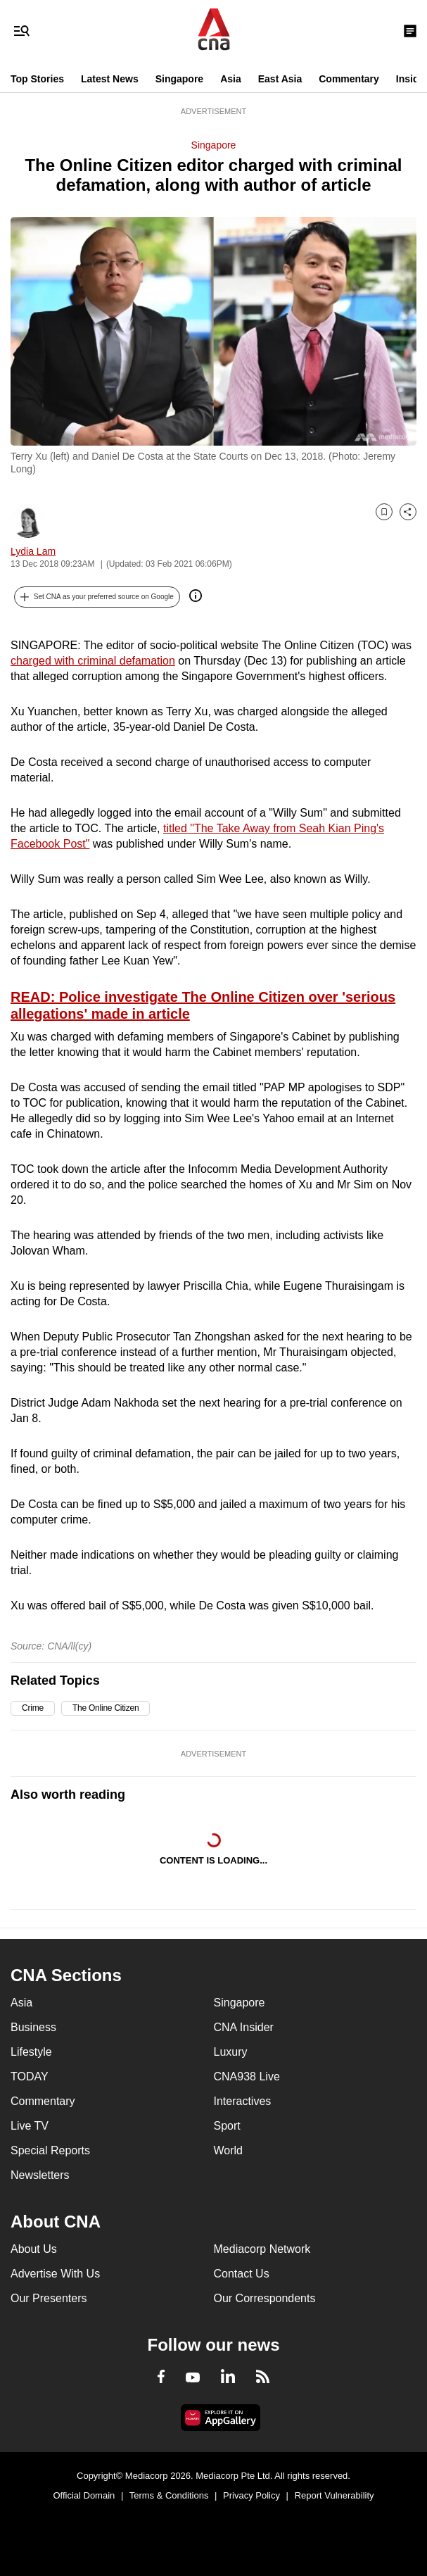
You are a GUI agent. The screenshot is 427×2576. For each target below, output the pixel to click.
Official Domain (84, 2495)
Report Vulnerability (334, 2495)
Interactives (243, 2101)
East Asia (280, 78)
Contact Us (241, 2274)
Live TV (30, 2126)
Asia (230, 78)
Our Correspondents (265, 2298)
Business (33, 2027)
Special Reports (50, 2150)
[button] (97, 597)
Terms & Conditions (169, 2495)
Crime (33, 1708)
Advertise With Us (55, 2274)
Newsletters (40, 2175)
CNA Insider (244, 2027)
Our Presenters (49, 2298)
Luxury (231, 2052)
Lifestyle (31, 2052)
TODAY (30, 2076)
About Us (34, 2249)
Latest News (110, 78)
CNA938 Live (247, 2076)
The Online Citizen (105, 1708)
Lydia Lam (33, 551)
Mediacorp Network (262, 2249)
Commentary (349, 78)
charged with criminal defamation (93, 661)
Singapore (179, 78)
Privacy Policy (251, 2495)
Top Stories (37, 78)
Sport (227, 2126)
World (228, 2150)
